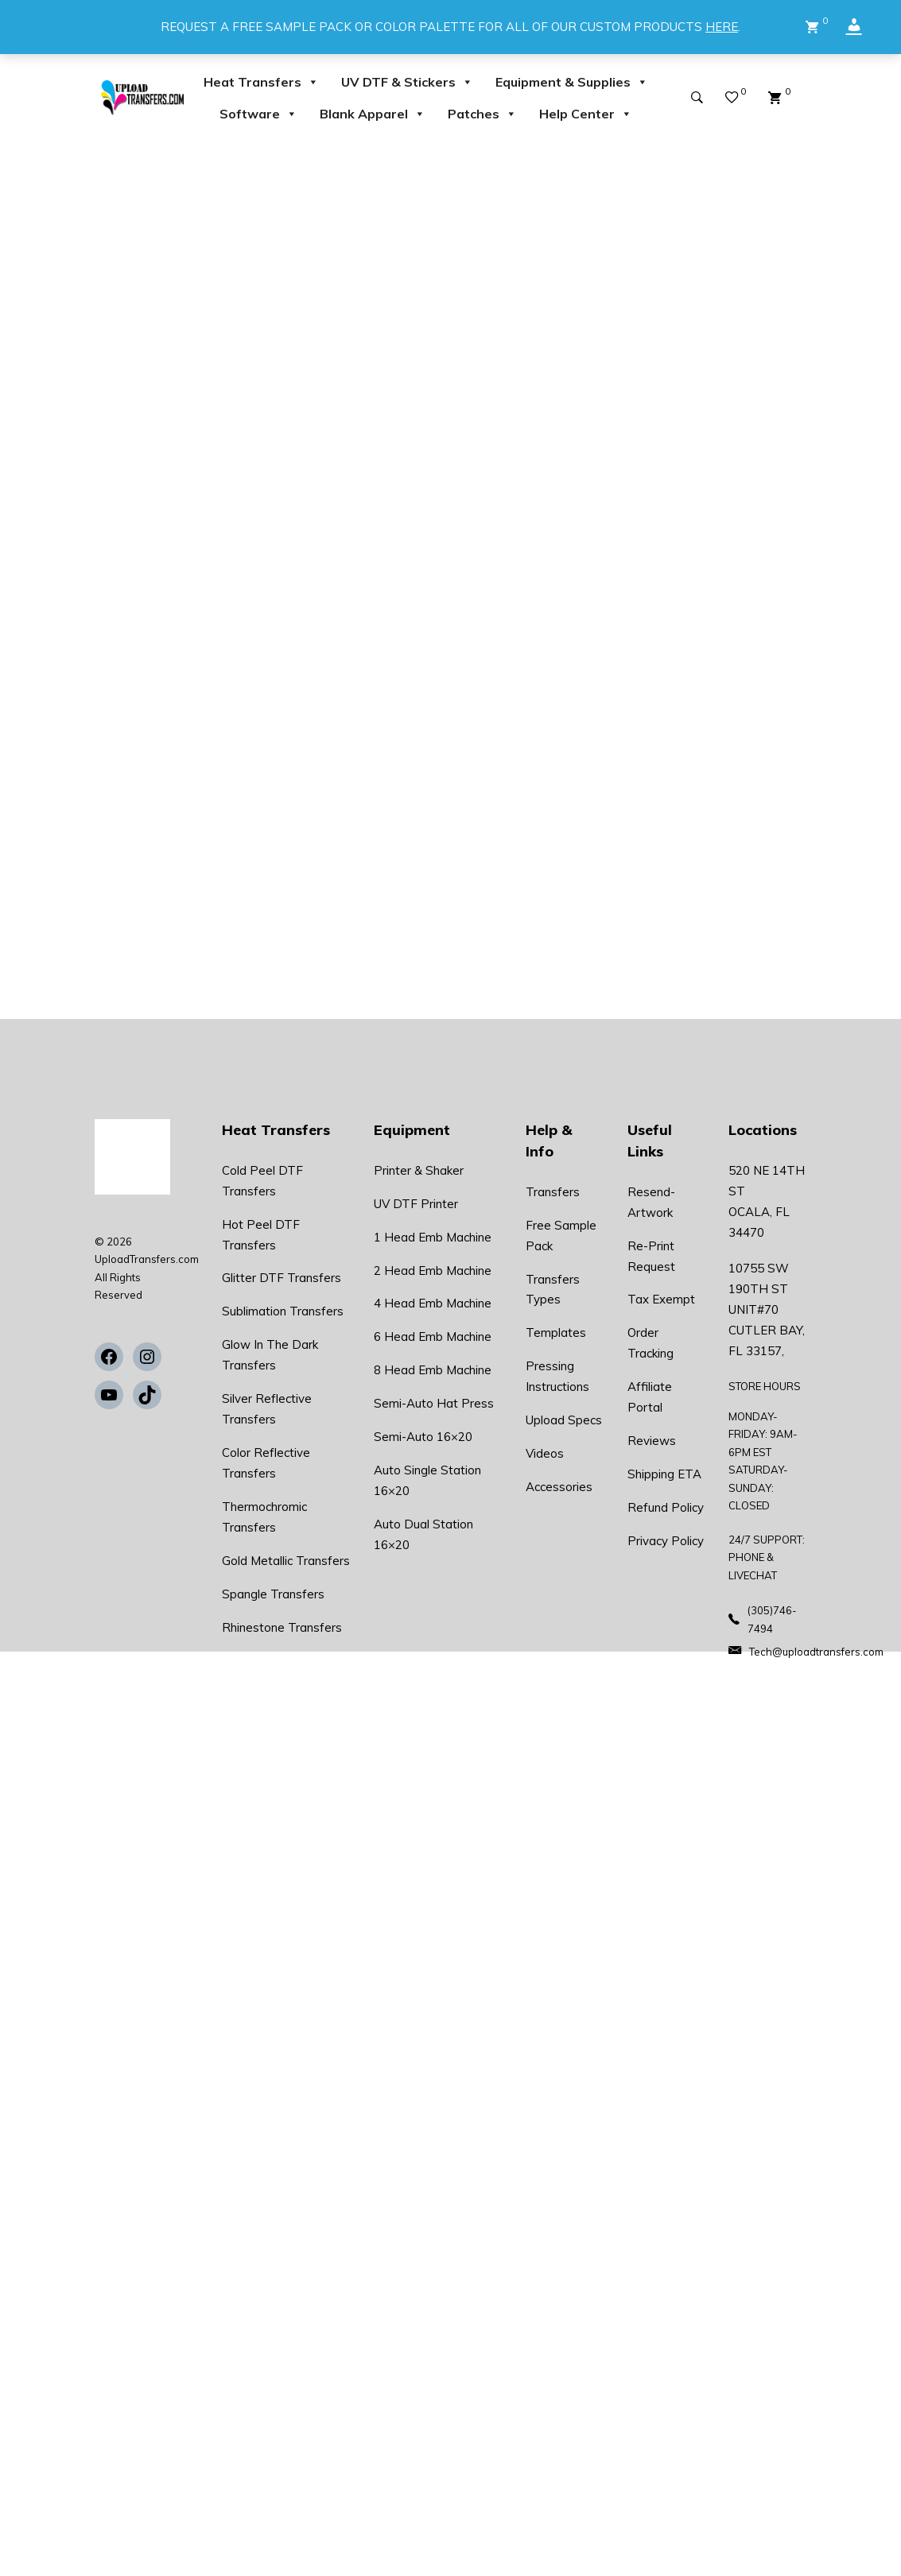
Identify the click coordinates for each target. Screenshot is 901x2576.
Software (258, 114)
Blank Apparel (372, 114)
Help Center (585, 114)
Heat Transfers (261, 82)
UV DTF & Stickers (407, 82)
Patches (482, 114)
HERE (721, 26)
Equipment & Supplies (571, 82)
